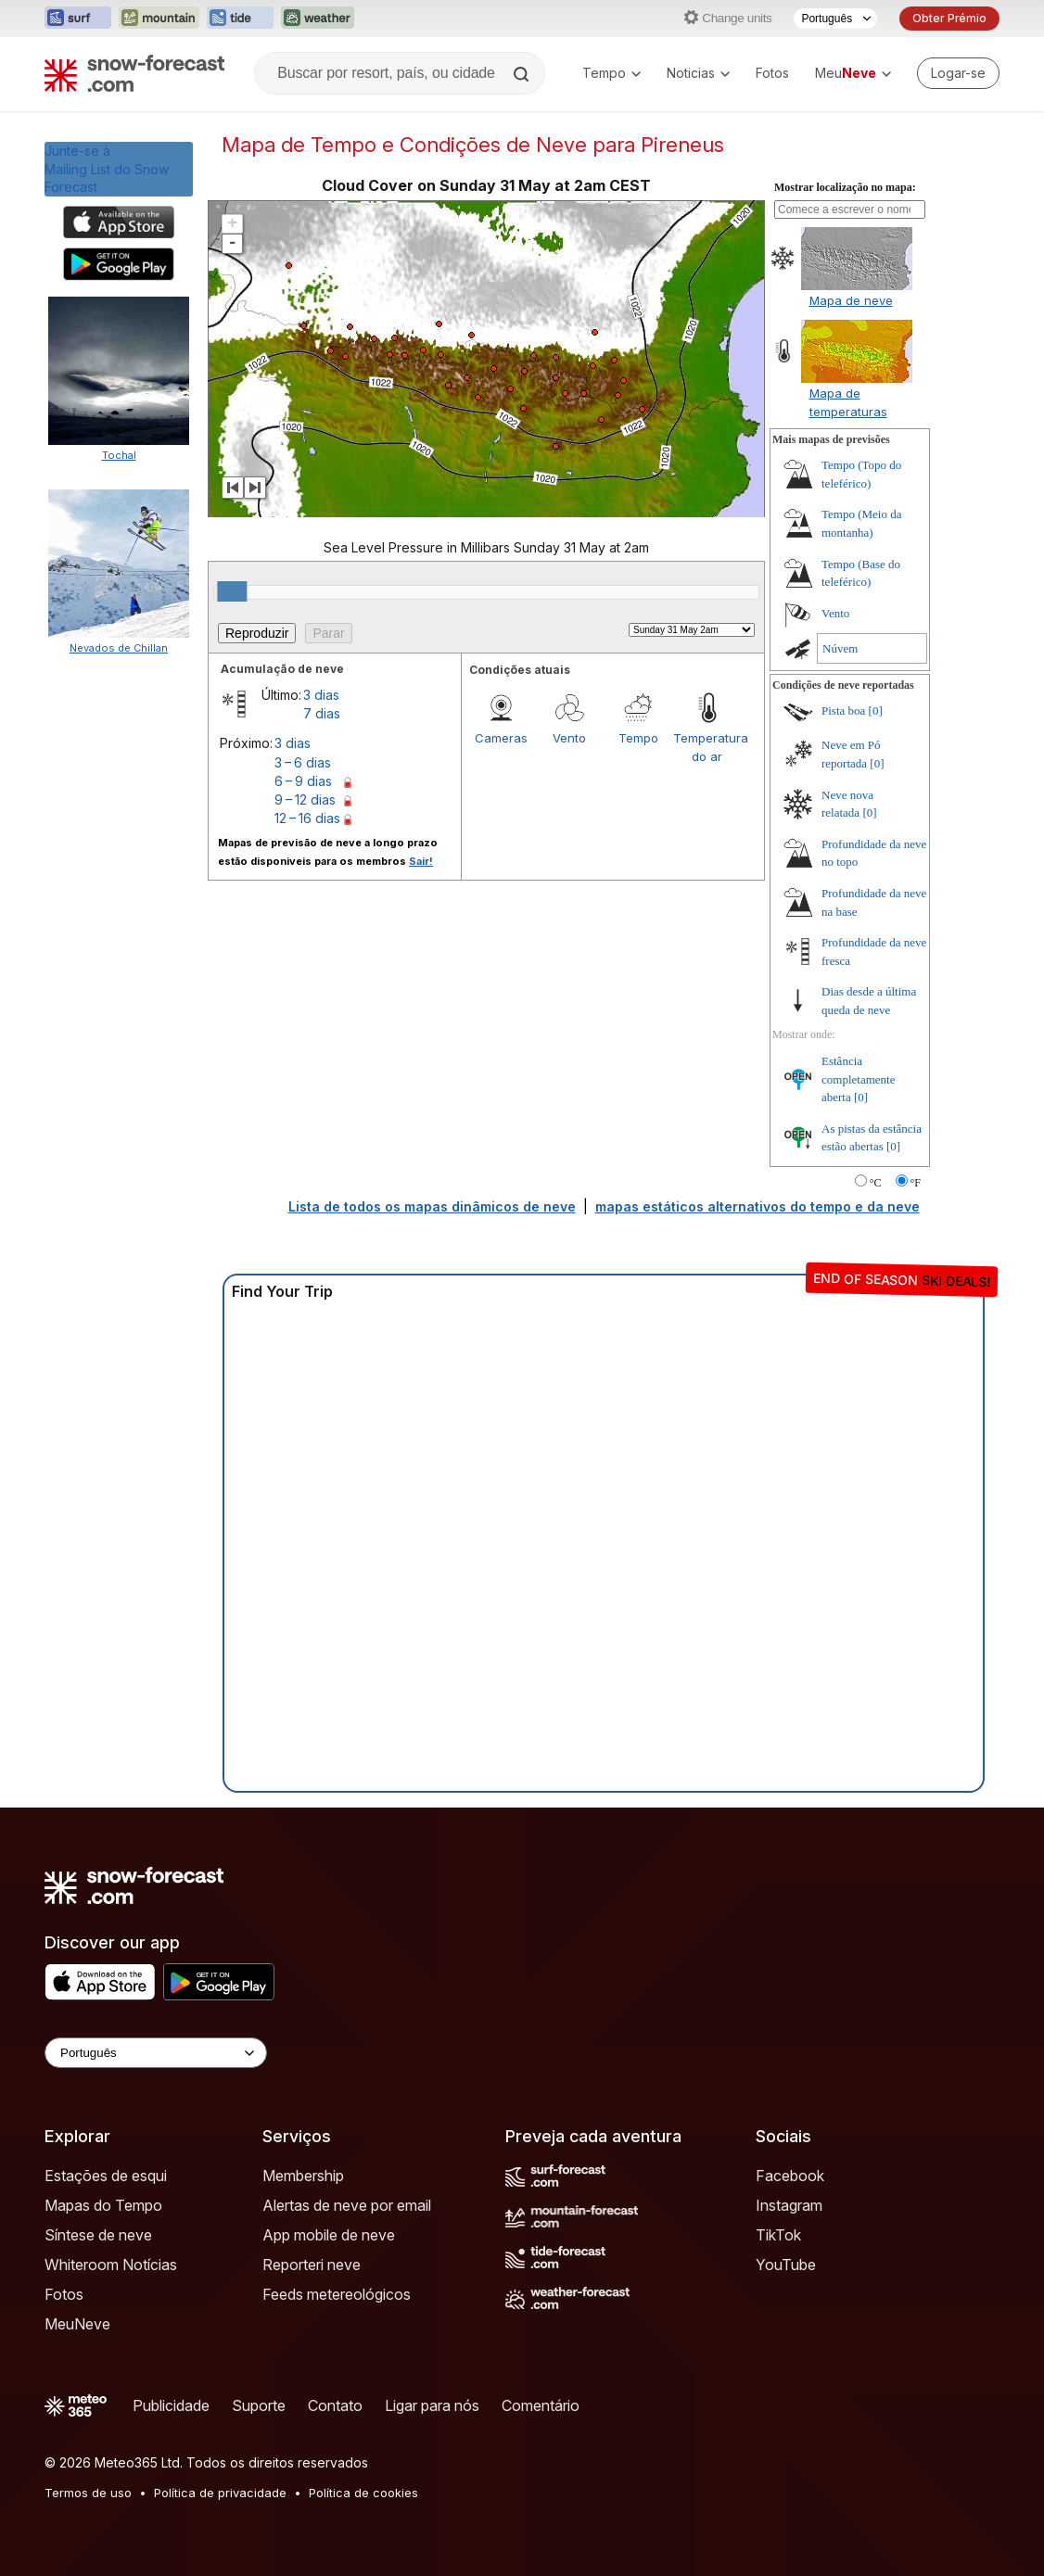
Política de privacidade (220, 2492)
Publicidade (171, 2405)
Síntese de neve (98, 2235)
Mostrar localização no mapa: (845, 187)
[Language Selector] (156, 2052)
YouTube (786, 2264)
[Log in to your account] (958, 73)
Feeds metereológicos (336, 2294)
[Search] (523, 74)
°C (876, 1182)
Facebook (790, 2175)
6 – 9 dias (303, 781)
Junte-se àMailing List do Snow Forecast (107, 169)
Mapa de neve (851, 300)
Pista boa (843, 710)
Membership (303, 2175)
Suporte (259, 2405)
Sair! (421, 861)
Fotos (772, 73)
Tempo (611, 73)
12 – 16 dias (307, 818)
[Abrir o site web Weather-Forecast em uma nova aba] (317, 18)
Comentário (540, 2405)
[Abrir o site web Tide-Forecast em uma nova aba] (240, 18)
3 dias (321, 695)
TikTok (778, 2235)
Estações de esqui (106, 2175)
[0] (876, 710)
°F (915, 1182)
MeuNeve (77, 2324)
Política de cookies (363, 2492)
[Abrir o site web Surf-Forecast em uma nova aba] (78, 18)
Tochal (119, 455)
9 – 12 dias (305, 799)
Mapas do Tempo (103, 2205)
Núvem (840, 648)
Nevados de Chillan (119, 647)
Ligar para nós (432, 2405)
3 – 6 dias (302, 762)
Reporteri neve (311, 2264)
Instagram (789, 2205)
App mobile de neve (328, 2235)
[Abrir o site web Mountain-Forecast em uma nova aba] (159, 18)
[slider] (232, 591)
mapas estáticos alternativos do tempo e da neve (757, 1206)
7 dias (321, 713)
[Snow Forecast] (134, 73)
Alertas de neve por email (346, 2205)
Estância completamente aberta (858, 1079)
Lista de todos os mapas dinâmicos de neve (432, 1206)
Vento (569, 737)
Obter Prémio (949, 18)
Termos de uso (88, 2492)
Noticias (698, 73)
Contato (335, 2405)
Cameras (501, 737)
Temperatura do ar (707, 747)
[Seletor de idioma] (835, 18)
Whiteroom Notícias (111, 2264)
